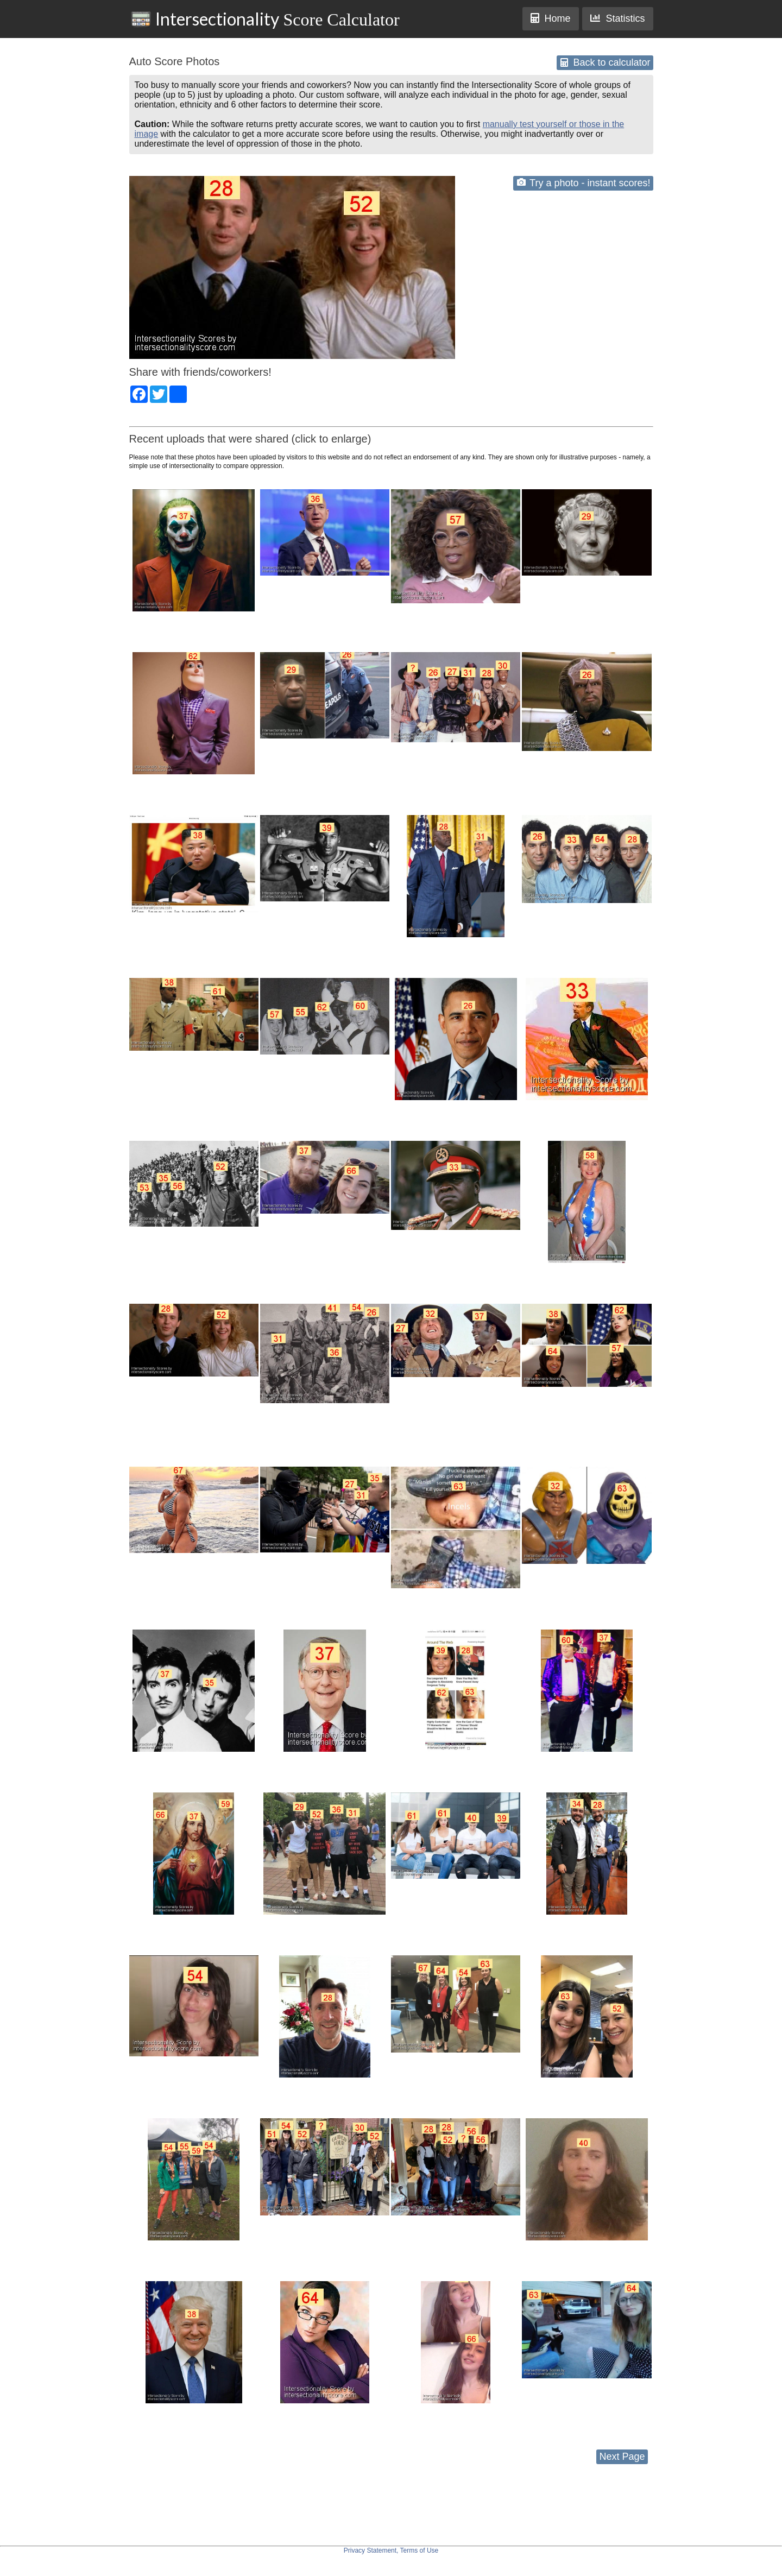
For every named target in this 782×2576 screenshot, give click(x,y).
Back (605, 62)
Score (265, 18)
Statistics (617, 18)
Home (551, 18)
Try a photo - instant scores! (583, 183)
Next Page (622, 2456)
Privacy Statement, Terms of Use (391, 2550)
